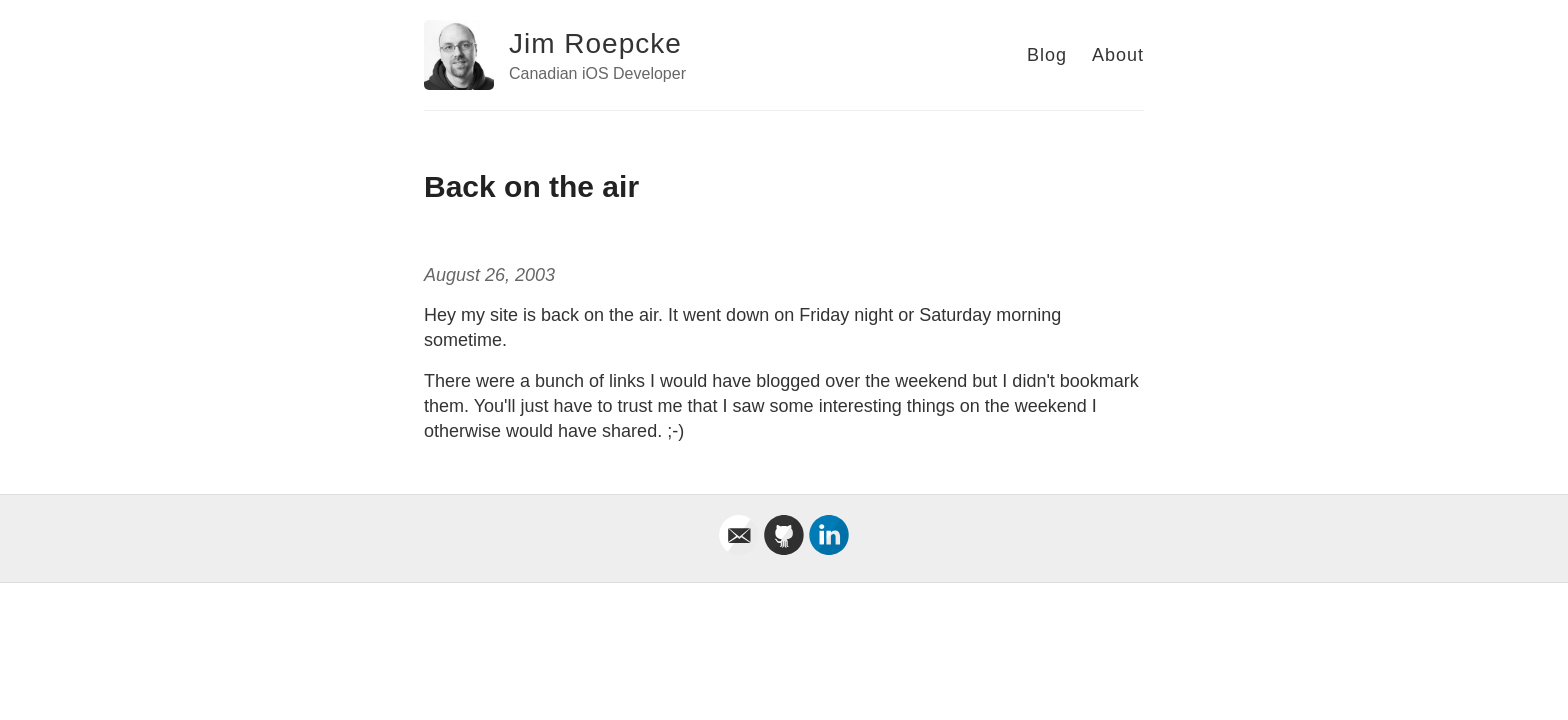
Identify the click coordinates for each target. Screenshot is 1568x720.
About (1118, 55)
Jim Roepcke (595, 43)
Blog (1047, 55)
